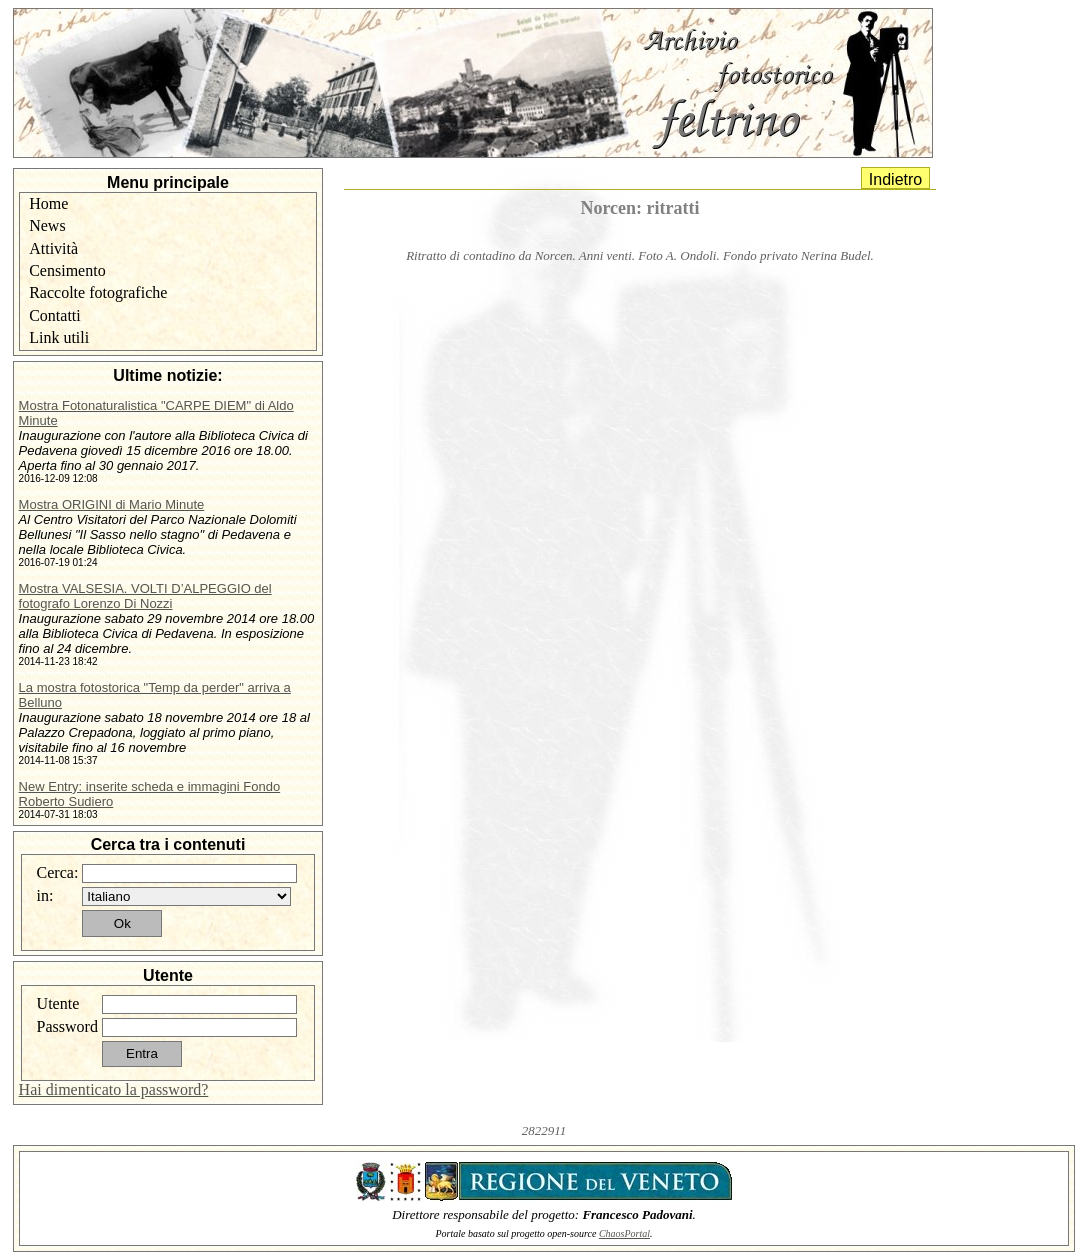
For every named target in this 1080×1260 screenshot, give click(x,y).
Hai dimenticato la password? (114, 1089)
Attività (53, 248)
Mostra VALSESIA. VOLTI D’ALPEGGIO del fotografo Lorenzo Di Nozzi (145, 596)
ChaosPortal (624, 1233)
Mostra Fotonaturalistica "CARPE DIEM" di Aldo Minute (156, 413)
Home (48, 203)
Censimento (67, 270)
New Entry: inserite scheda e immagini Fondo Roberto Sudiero (150, 794)
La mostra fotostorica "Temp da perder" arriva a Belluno (155, 695)
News (47, 225)
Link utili (59, 337)
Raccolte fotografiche (98, 292)
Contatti (55, 315)
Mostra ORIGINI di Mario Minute (112, 504)
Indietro (895, 179)
